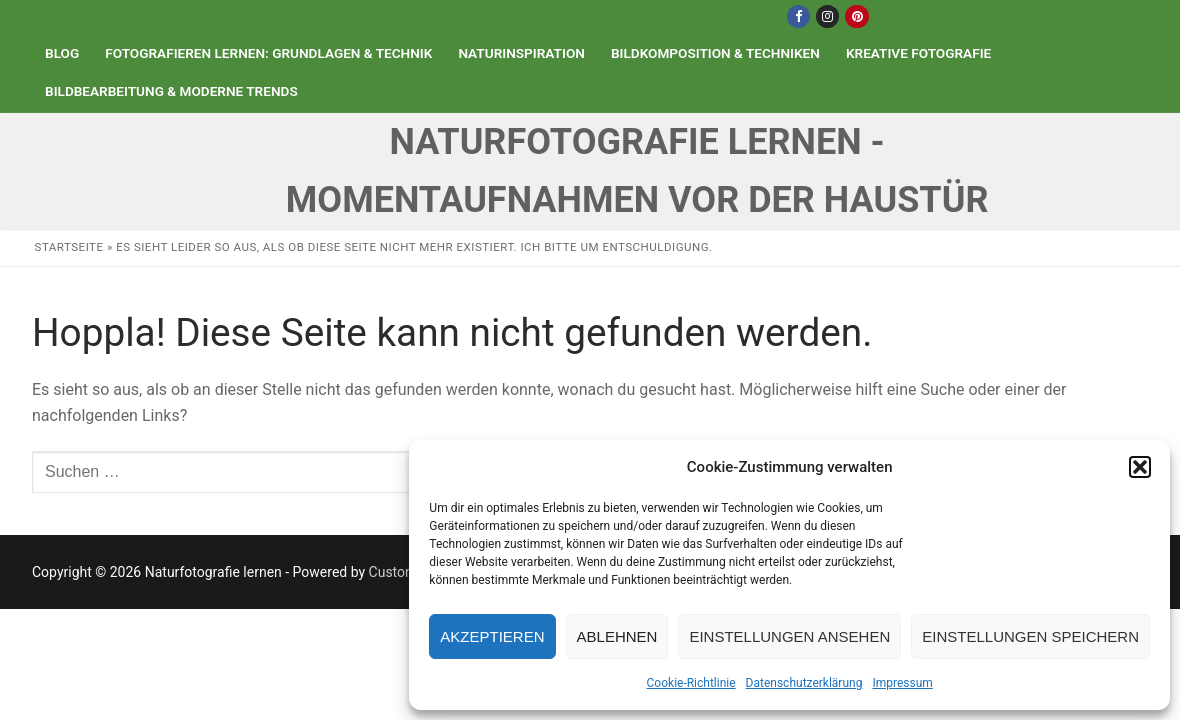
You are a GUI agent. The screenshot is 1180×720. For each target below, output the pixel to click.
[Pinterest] (856, 16)
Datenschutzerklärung (804, 683)
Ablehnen (617, 636)
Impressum (902, 683)
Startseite (69, 247)
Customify (400, 572)
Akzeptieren (492, 636)
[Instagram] (827, 16)
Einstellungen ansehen (789, 636)
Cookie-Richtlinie (691, 683)
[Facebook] (798, 16)
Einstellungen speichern (1030, 636)
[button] (1140, 467)
